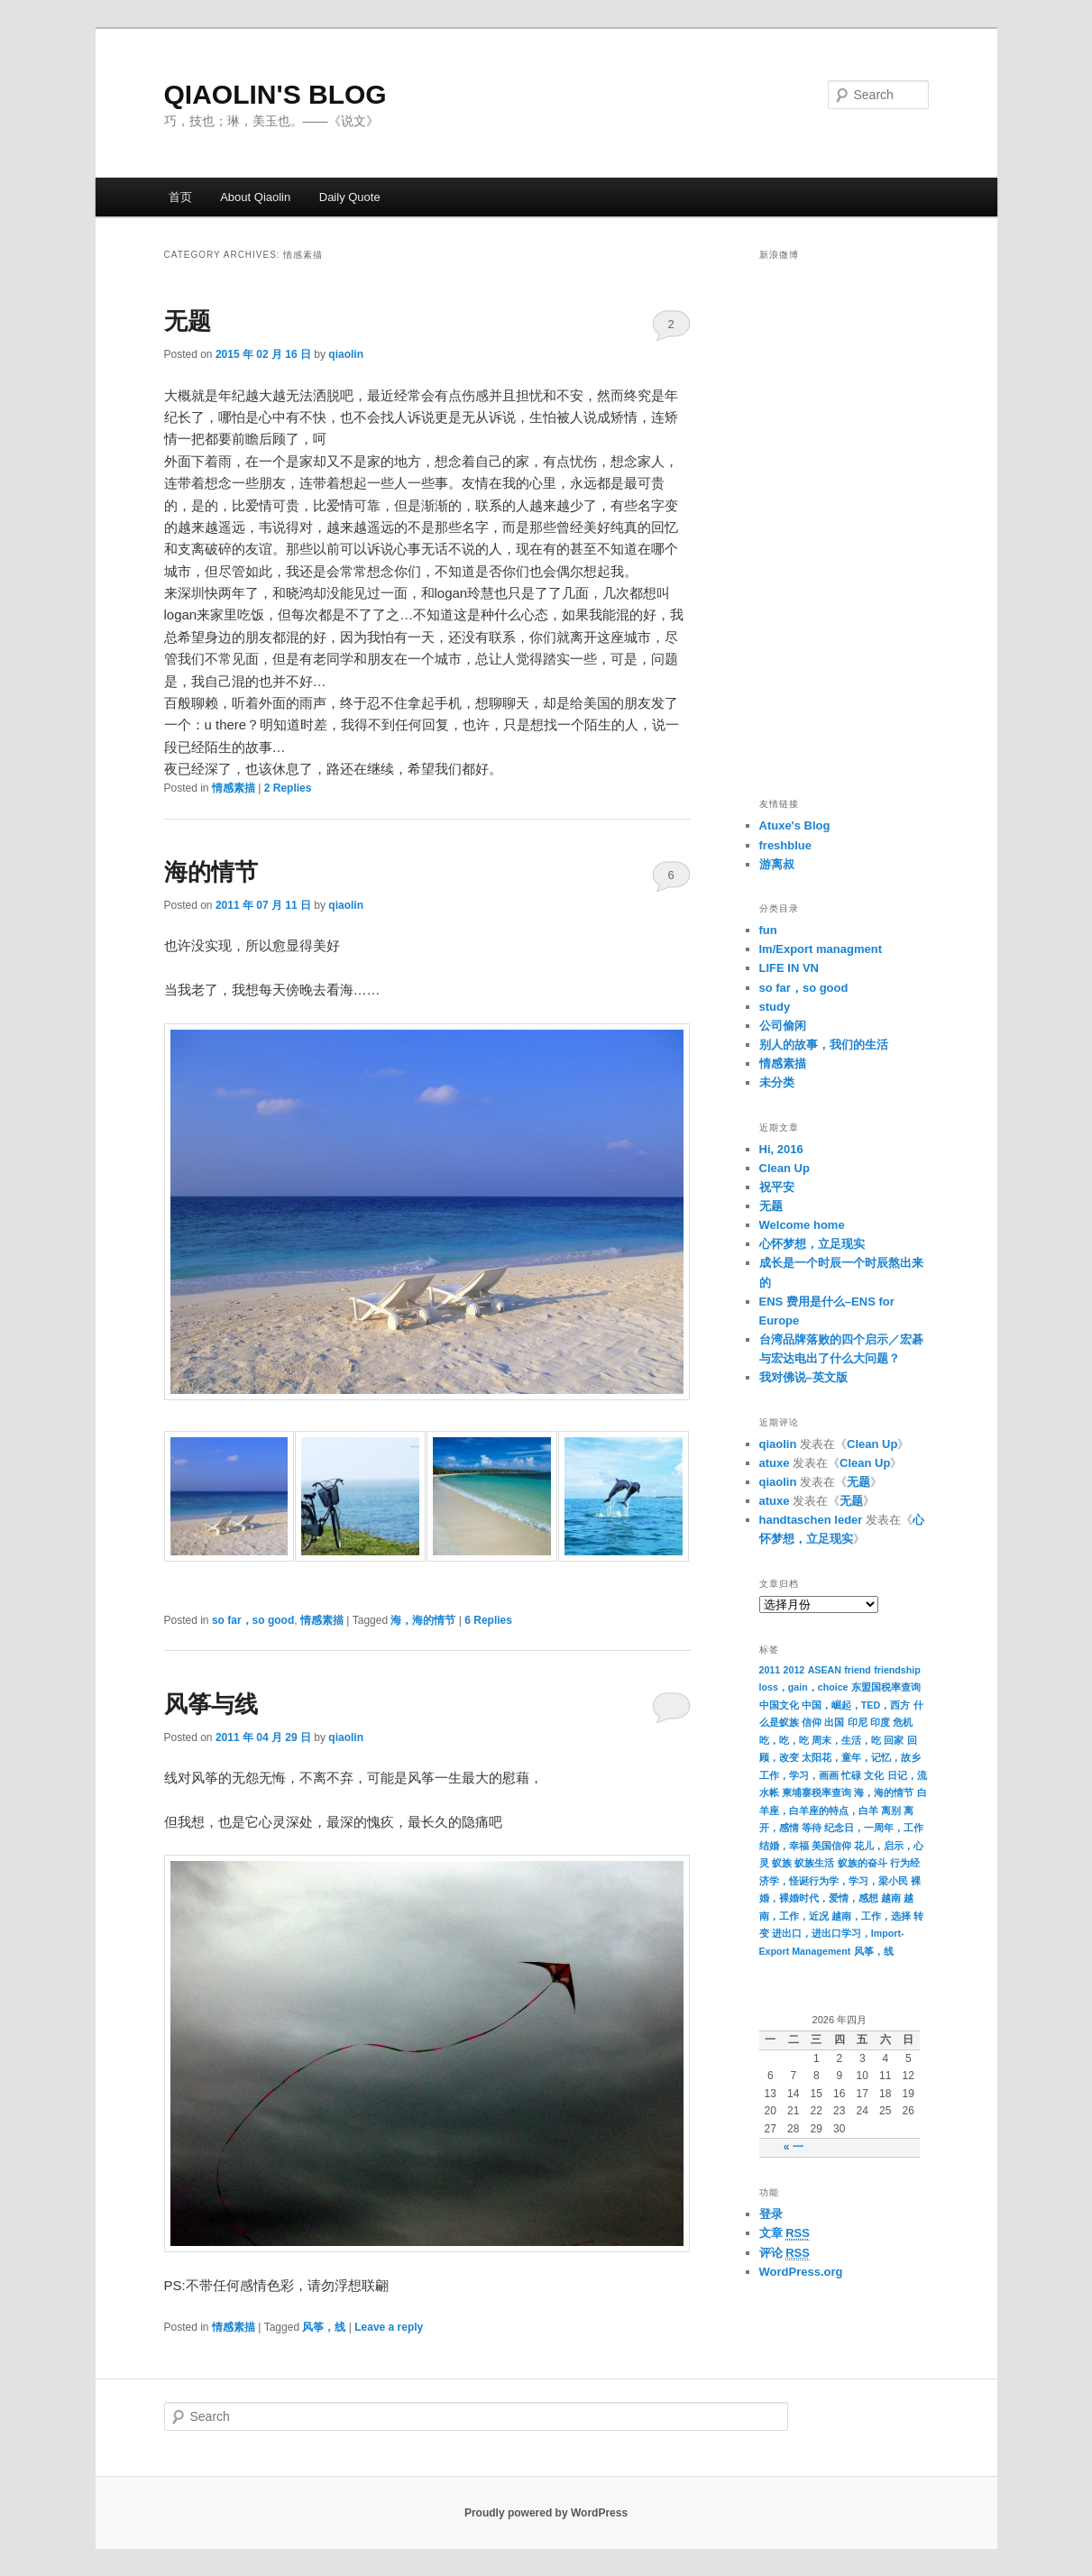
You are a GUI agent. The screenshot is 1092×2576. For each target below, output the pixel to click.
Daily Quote (350, 197)
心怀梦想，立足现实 (812, 1244)
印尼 (857, 1722)
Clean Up (784, 1168)
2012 (794, 1669)
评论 (784, 2253)
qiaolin (345, 354)
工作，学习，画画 (799, 1775)
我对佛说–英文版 (803, 1377)
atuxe (774, 1463)
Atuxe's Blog (794, 825)
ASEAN (824, 1669)
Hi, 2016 (781, 1149)
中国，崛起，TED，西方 (856, 1705)
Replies (288, 788)
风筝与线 (211, 1704)
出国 (834, 1722)
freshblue (785, 845)
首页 (180, 197)
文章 (784, 2233)
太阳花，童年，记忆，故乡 (861, 1757)
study (775, 1006)
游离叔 (776, 864)
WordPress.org (801, 2271)
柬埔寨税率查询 (816, 1792)
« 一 (793, 2147)
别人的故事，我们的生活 (823, 1044)
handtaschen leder (811, 1519)
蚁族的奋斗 (862, 1862)
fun (768, 930)
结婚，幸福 (784, 1845)
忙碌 (851, 1775)
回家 (894, 1740)
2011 (770, 1669)
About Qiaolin (255, 197)
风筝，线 (323, 2327)
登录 (771, 2214)
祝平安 (776, 1187)
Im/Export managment (821, 949)
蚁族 (782, 1862)
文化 (874, 1775)
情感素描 (233, 788)
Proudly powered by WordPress (546, 2513)
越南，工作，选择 (871, 1916)
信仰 (811, 1722)
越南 (891, 1898)
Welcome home (802, 1225)
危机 (903, 1722)
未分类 (776, 1082)
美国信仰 (831, 1845)
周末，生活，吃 (846, 1740)
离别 (891, 1810)
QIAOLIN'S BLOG (275, 94)
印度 (880, 1722)
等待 (811, 1827)
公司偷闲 (782, 1025)
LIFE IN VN (789, 968)
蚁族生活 (814, 1862)
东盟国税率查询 (886, 1687)
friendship (897, 1669)
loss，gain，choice (804, 1687)
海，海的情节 (422, 1620)
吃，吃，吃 (784, 1740)
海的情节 (211, 871)
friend (857, 1669)
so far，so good (253, 1620)
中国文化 (779, 1705)
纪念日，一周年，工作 (873, 1827)
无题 (187, 321)
